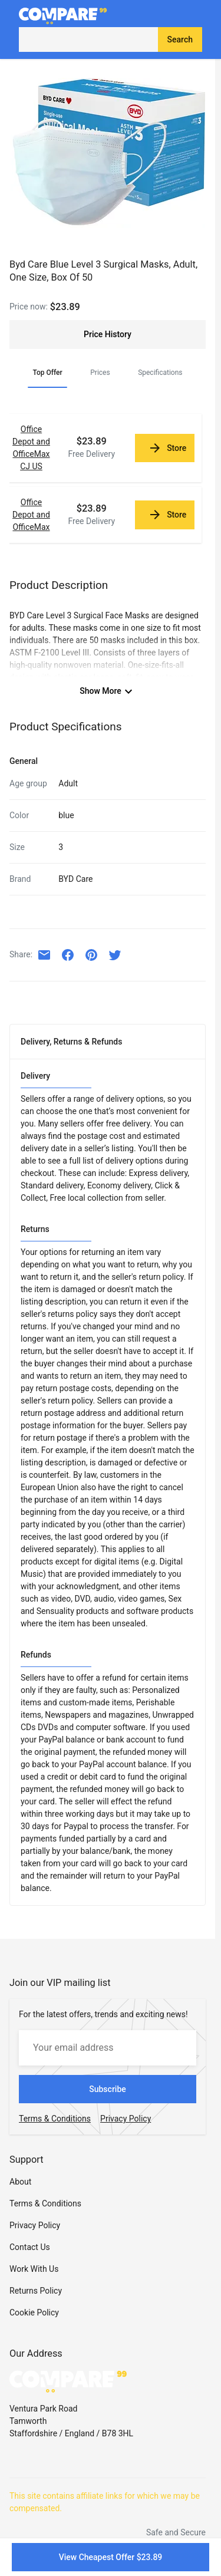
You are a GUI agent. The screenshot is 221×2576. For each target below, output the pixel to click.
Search (180, 39)
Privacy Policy (34, 2225)
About (20, 2181)
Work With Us (33, 2269)
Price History (107, 334)
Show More (108, 691)
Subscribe (107, 2089)
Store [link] (167, 448)
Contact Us (29, 2247)
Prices (100, 372)
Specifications (160, 372)
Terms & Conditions (45, 2203)
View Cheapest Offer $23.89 (111, 2557)
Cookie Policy (34, 2312)
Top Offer (47, 372)
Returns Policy (35, 2290)
